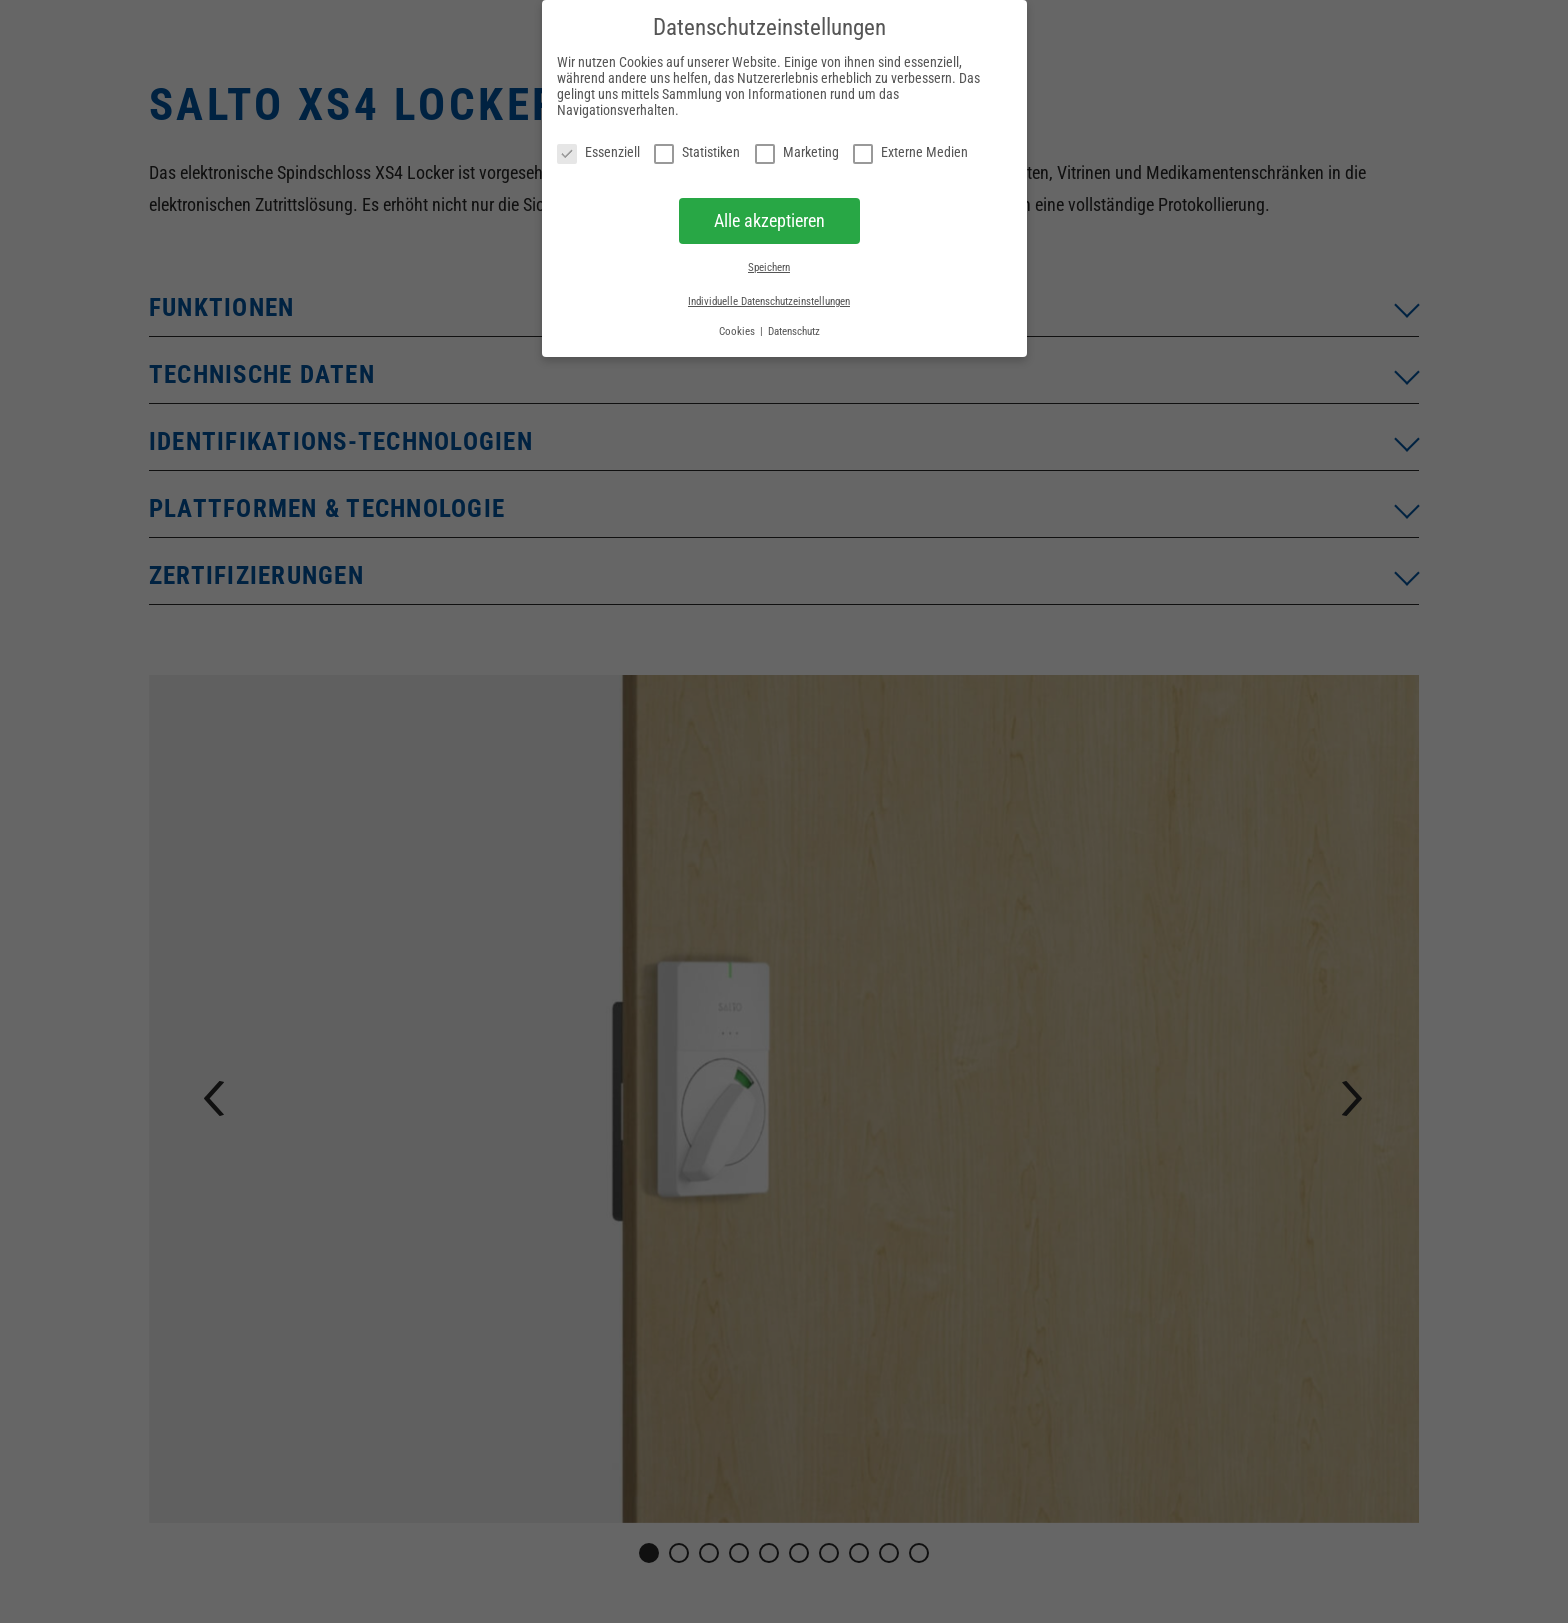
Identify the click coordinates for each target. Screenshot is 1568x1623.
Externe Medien (910, 152)
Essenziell (598, 152)
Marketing (797, 152)
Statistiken (697, 152)
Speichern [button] (769, 267)
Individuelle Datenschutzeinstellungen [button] (769, 301)
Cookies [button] (738, 331)
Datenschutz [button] (794, 331)
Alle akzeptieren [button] (769, 221)
